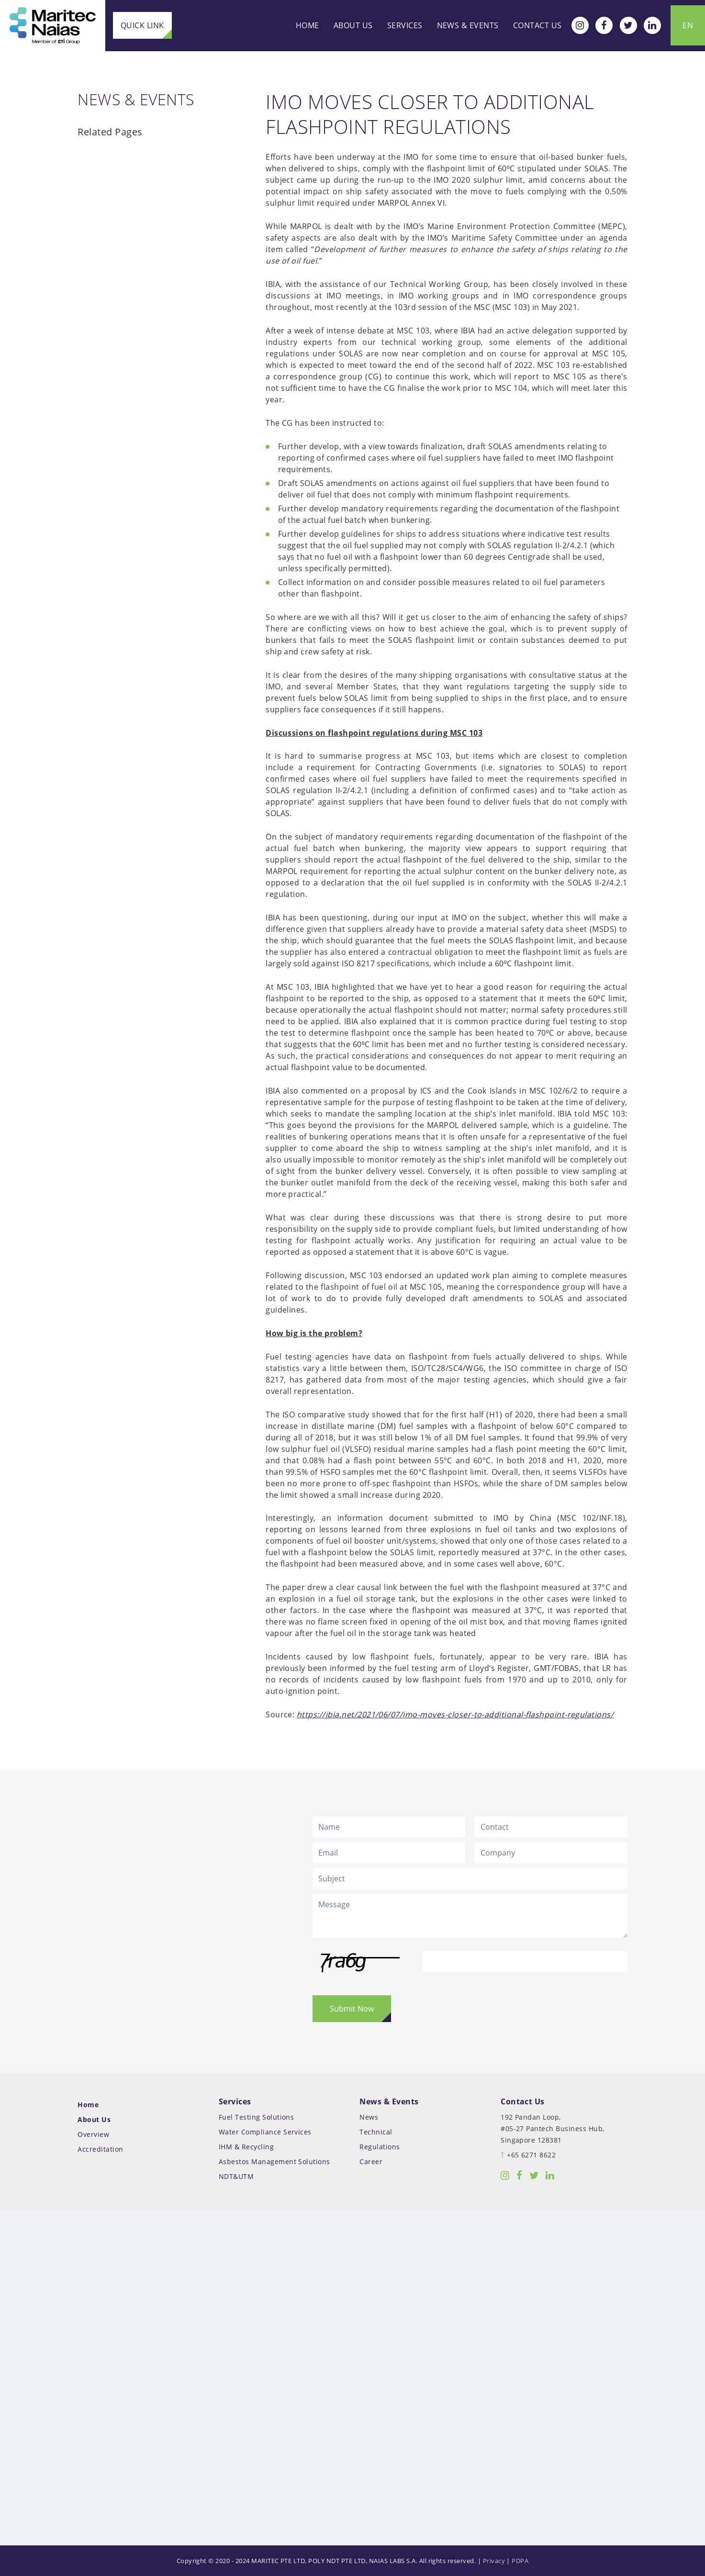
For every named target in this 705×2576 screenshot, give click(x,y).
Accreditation (100, 2149)
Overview (93, 2134)
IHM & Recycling (246, 2146)
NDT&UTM (236, 2176)
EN (688, 25)
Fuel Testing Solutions (256, 2117)
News (368, 2117)
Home (307, 25)
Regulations (379, 2146)
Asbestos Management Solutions (274, 2161)
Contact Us (537, 25)
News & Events (468, 25)
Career (370, 2161)
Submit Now (352, 2008)
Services (405, 25)
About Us (353, 25)
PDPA (520, 2560)
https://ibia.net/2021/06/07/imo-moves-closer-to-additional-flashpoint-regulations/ (455, 1714)
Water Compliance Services (265, 2131)
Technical (375, 2131)
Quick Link (142, 25)
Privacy (494, 2560)
